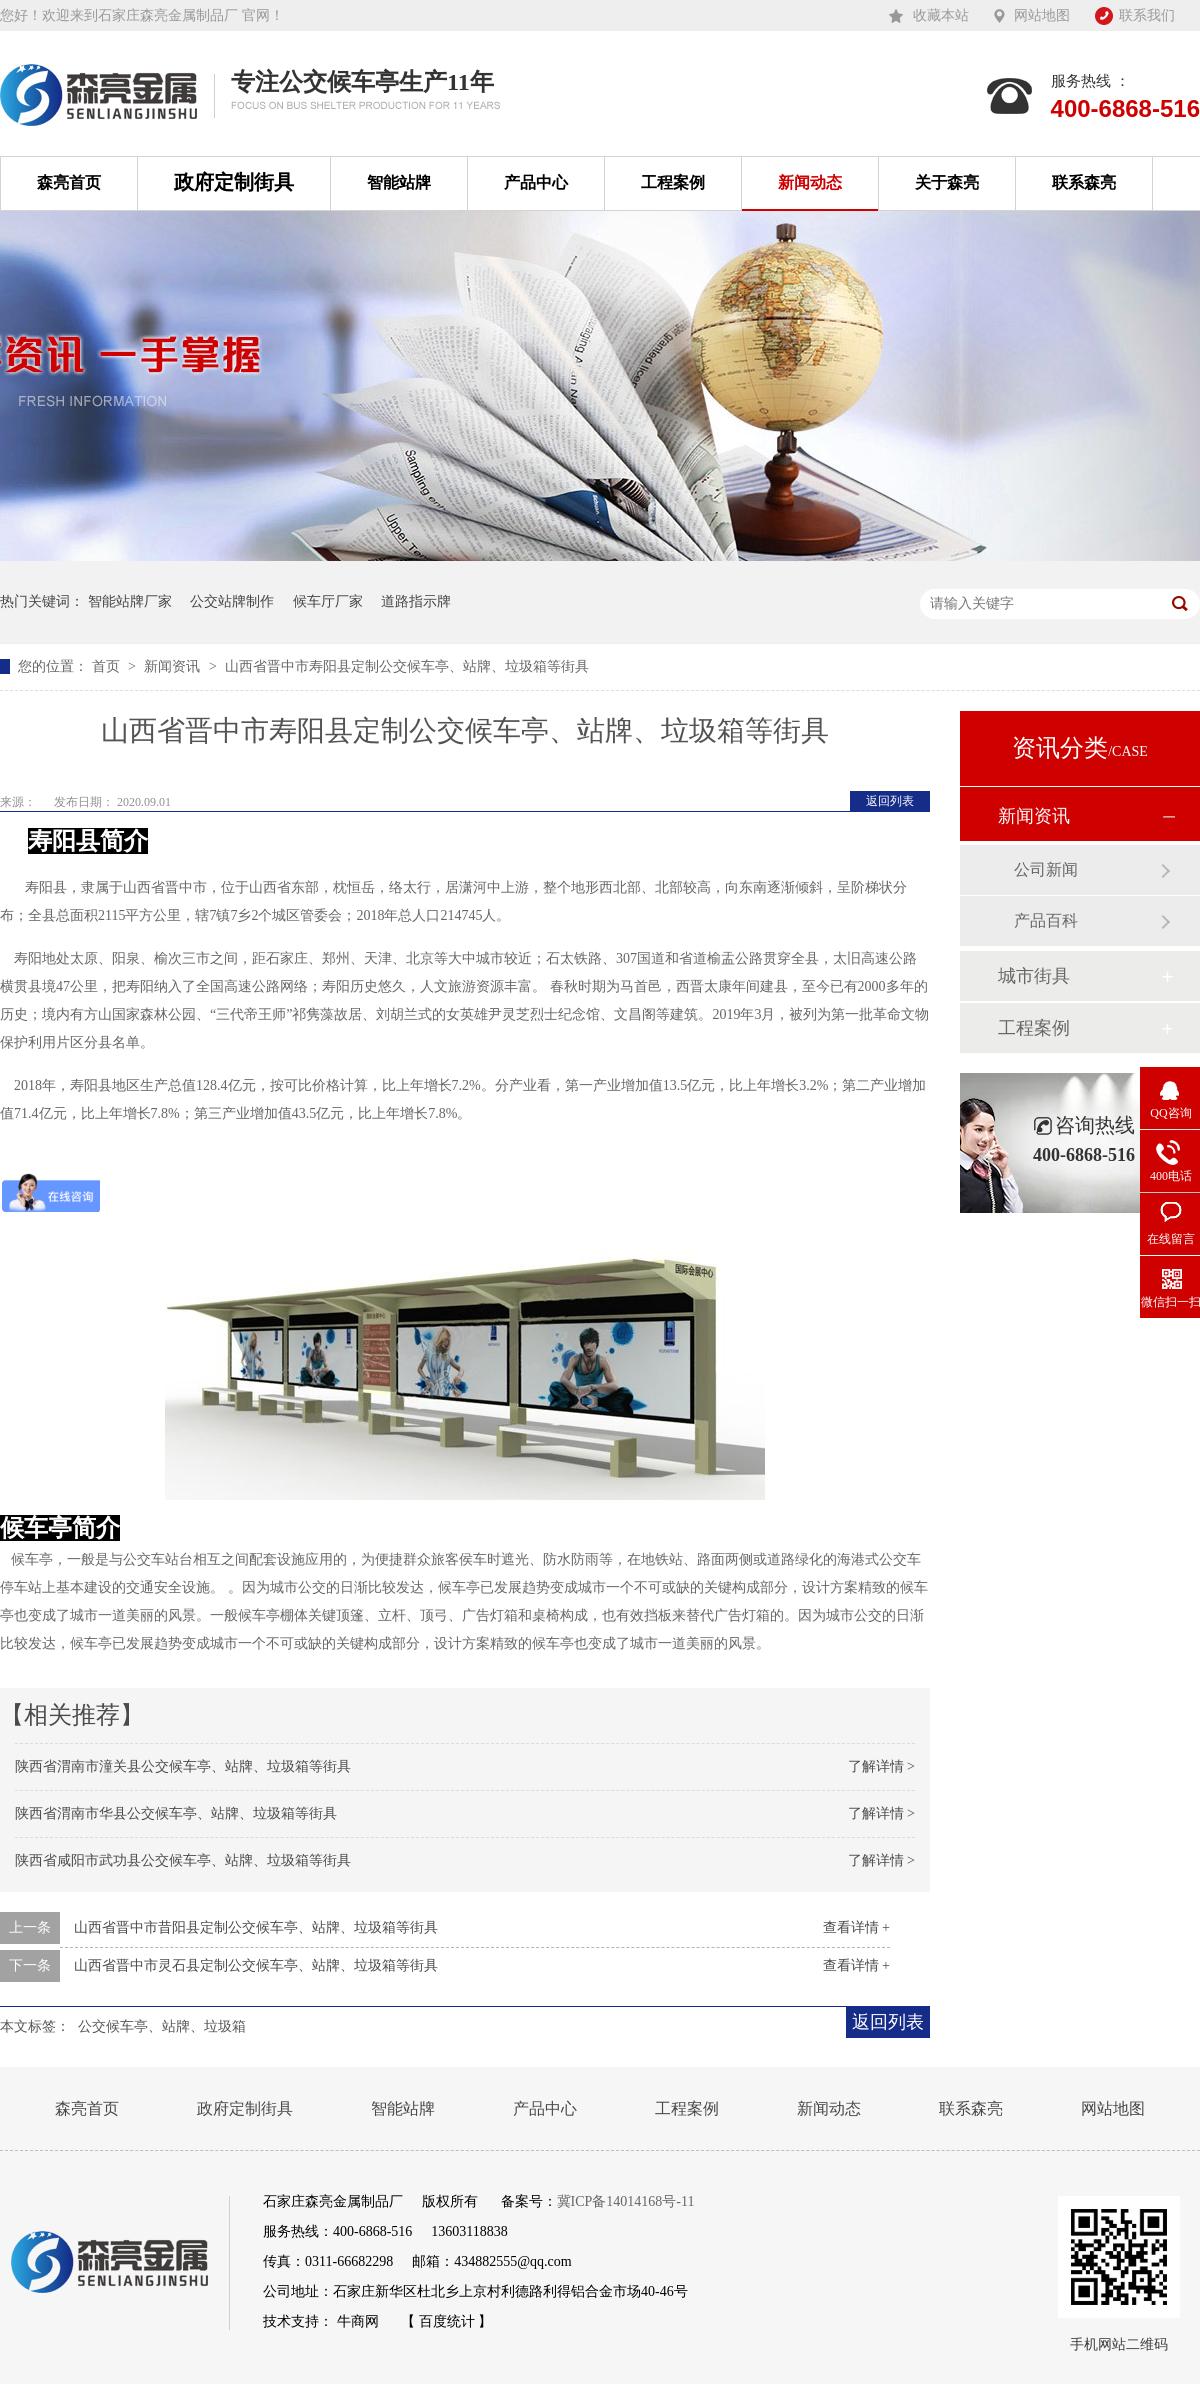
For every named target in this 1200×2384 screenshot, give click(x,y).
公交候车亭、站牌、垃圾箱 (162, 2026)
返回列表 (890, 801)
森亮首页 (69, 182)
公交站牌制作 (232, 601)
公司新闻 (1046, 869)
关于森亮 (947, 182)
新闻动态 (810, 182)
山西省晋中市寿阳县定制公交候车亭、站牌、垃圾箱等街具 (407, 666)
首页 (108, 666)
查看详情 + (856, 1927)
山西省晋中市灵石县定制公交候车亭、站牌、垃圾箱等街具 (256, 1965)
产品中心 (536, 182)
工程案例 (673, 182)
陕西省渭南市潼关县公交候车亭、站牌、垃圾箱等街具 (183, 1766)
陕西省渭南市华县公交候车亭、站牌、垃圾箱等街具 (176, 1813)
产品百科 (1046, 920)
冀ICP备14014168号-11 (626, 2201)
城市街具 (1034, 976)
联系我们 (1147, 15)
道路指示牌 (416, 601)
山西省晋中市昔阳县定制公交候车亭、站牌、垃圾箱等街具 (256, 1927)
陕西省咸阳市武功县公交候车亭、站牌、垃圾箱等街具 (183, 1860)
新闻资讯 (174, 666)
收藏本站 (941, 15)
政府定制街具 (234, 182)
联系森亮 (1084, 182)
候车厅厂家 (328, 601)
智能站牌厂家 (130, 601)
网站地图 (1042, 15)
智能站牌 (399, 182)
